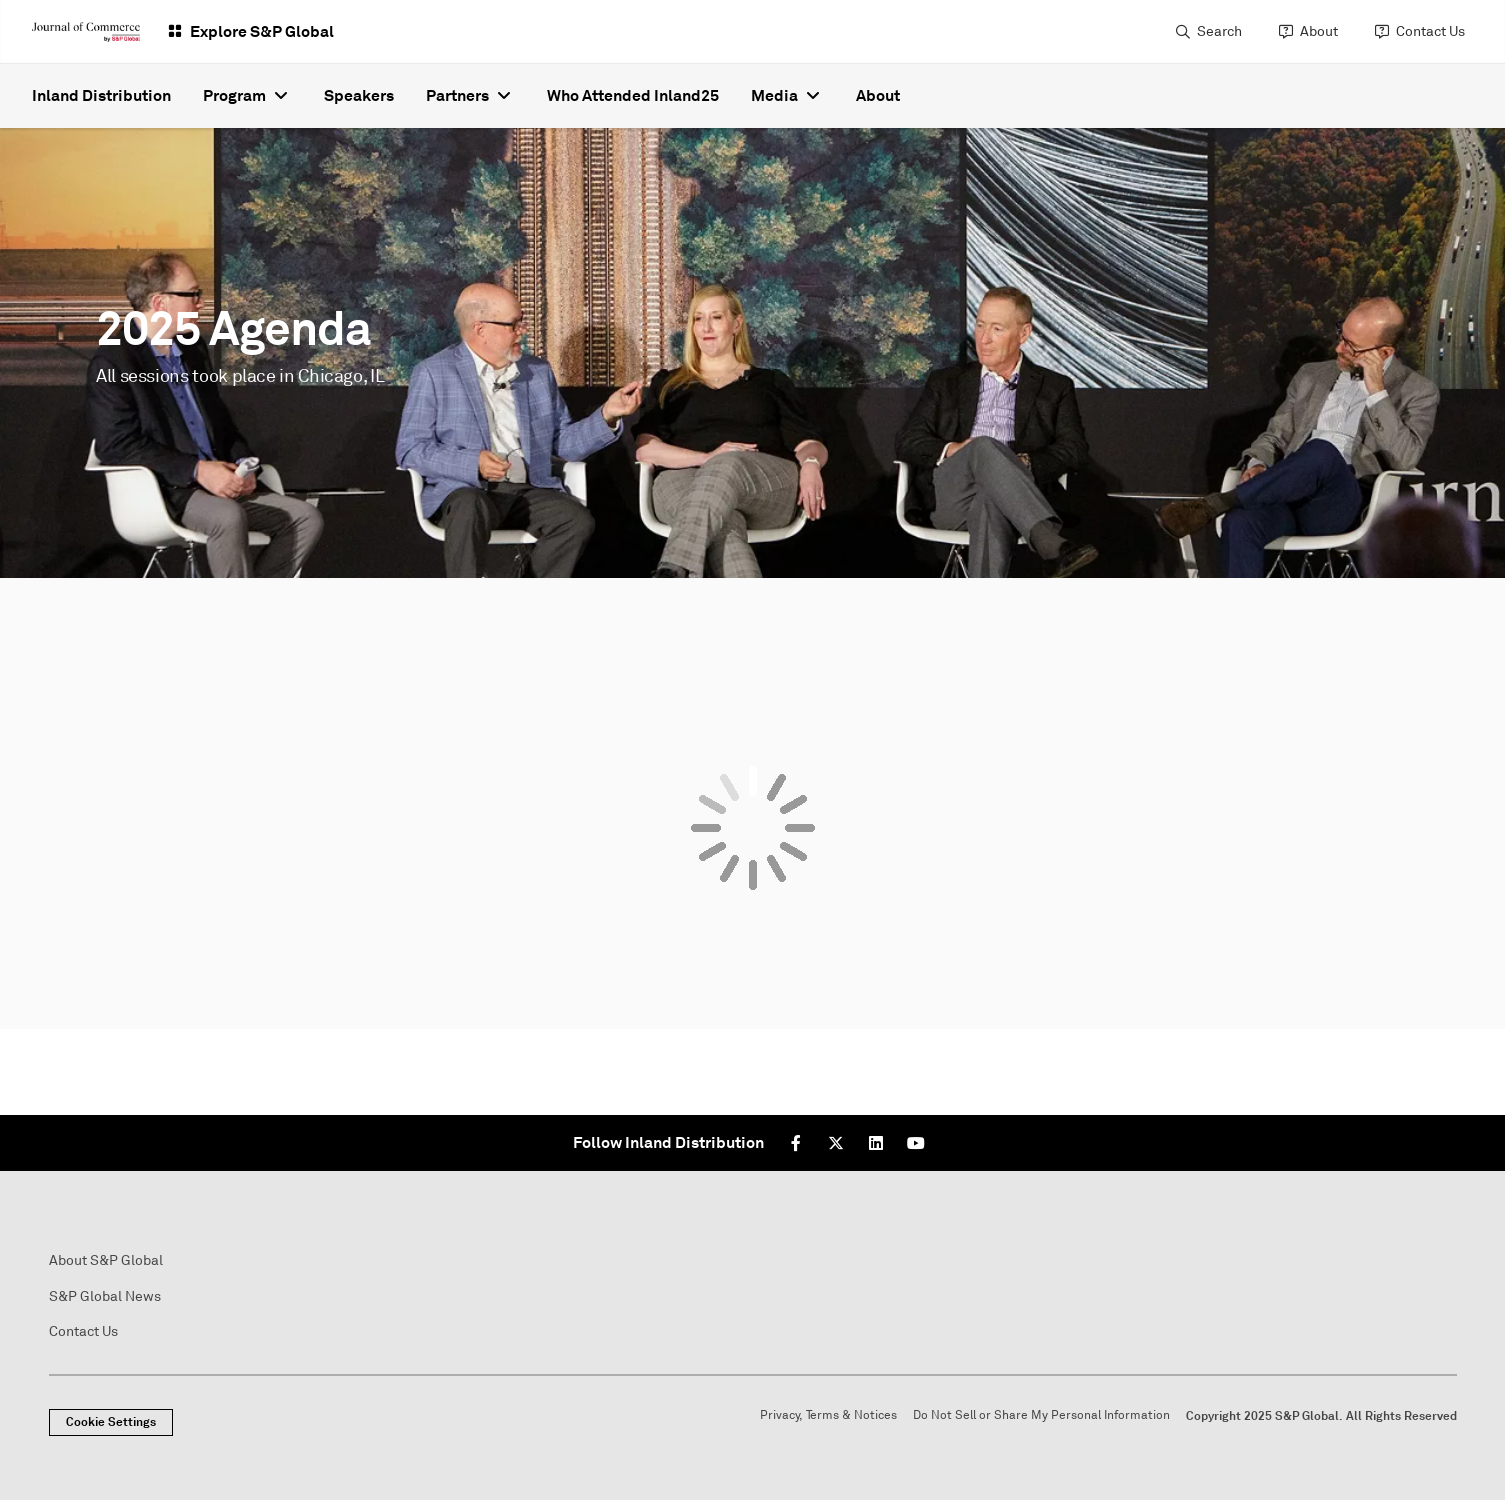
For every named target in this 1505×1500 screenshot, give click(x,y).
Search (1219, 31)
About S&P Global (106, 1260)
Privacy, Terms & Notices (828, 1415)
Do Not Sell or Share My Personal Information (1041, 1415)
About (1319, 31)
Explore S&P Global (262, 31)
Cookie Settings (111, 1422)
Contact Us (1430, 31)
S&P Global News (105, 1296)
